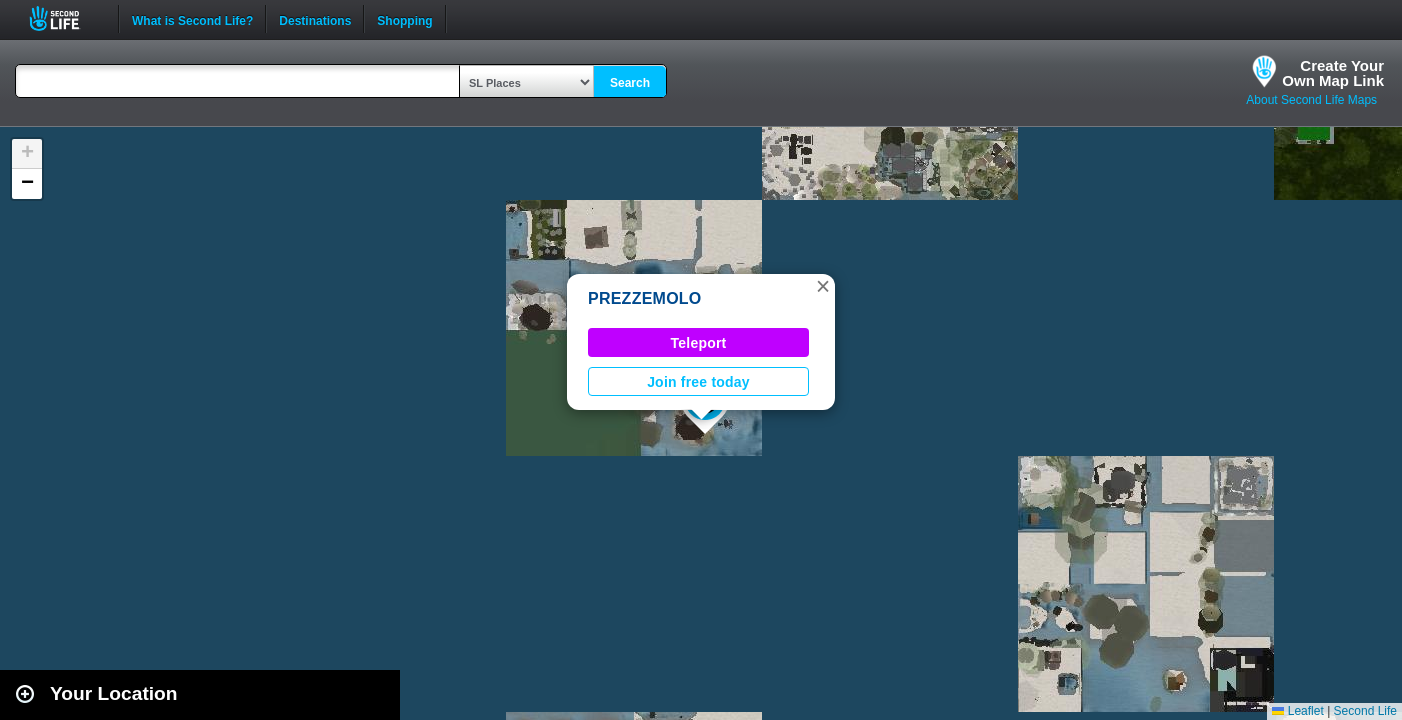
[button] (823, 286)
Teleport (699, 343)
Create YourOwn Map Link (1333, 73)
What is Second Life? (192, 19)
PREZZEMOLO (645, 298)
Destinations (315, 19)
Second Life (65, 18)
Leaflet (1297, 711)
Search (630, 83)
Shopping (404, 19)
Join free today (698, 382)
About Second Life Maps (1311, 100)
